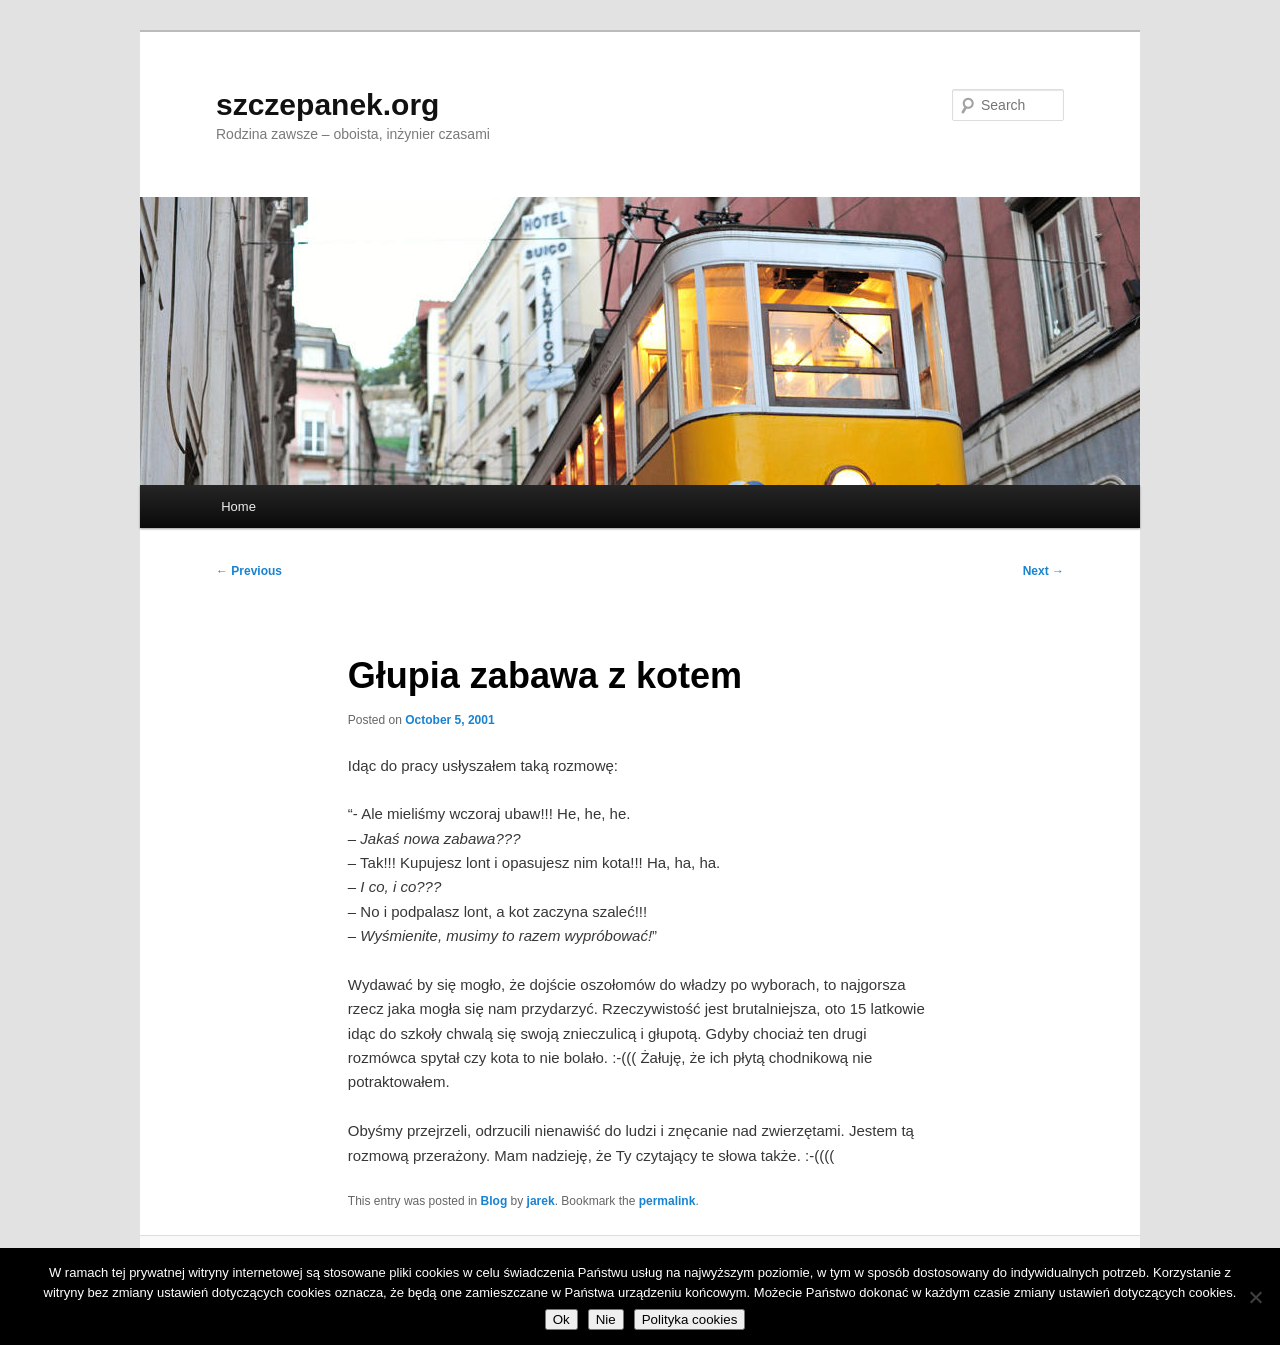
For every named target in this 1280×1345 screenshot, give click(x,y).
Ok (561, 1319)
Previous (249, 571)
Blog (494, 1201)
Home (238, 506)
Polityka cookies (690, 1319)
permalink (667, 1201)
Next (1043, 571)
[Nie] (1255, 1297)
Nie (606, 1319)
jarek (541, 1201)
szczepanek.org (327, 104)
